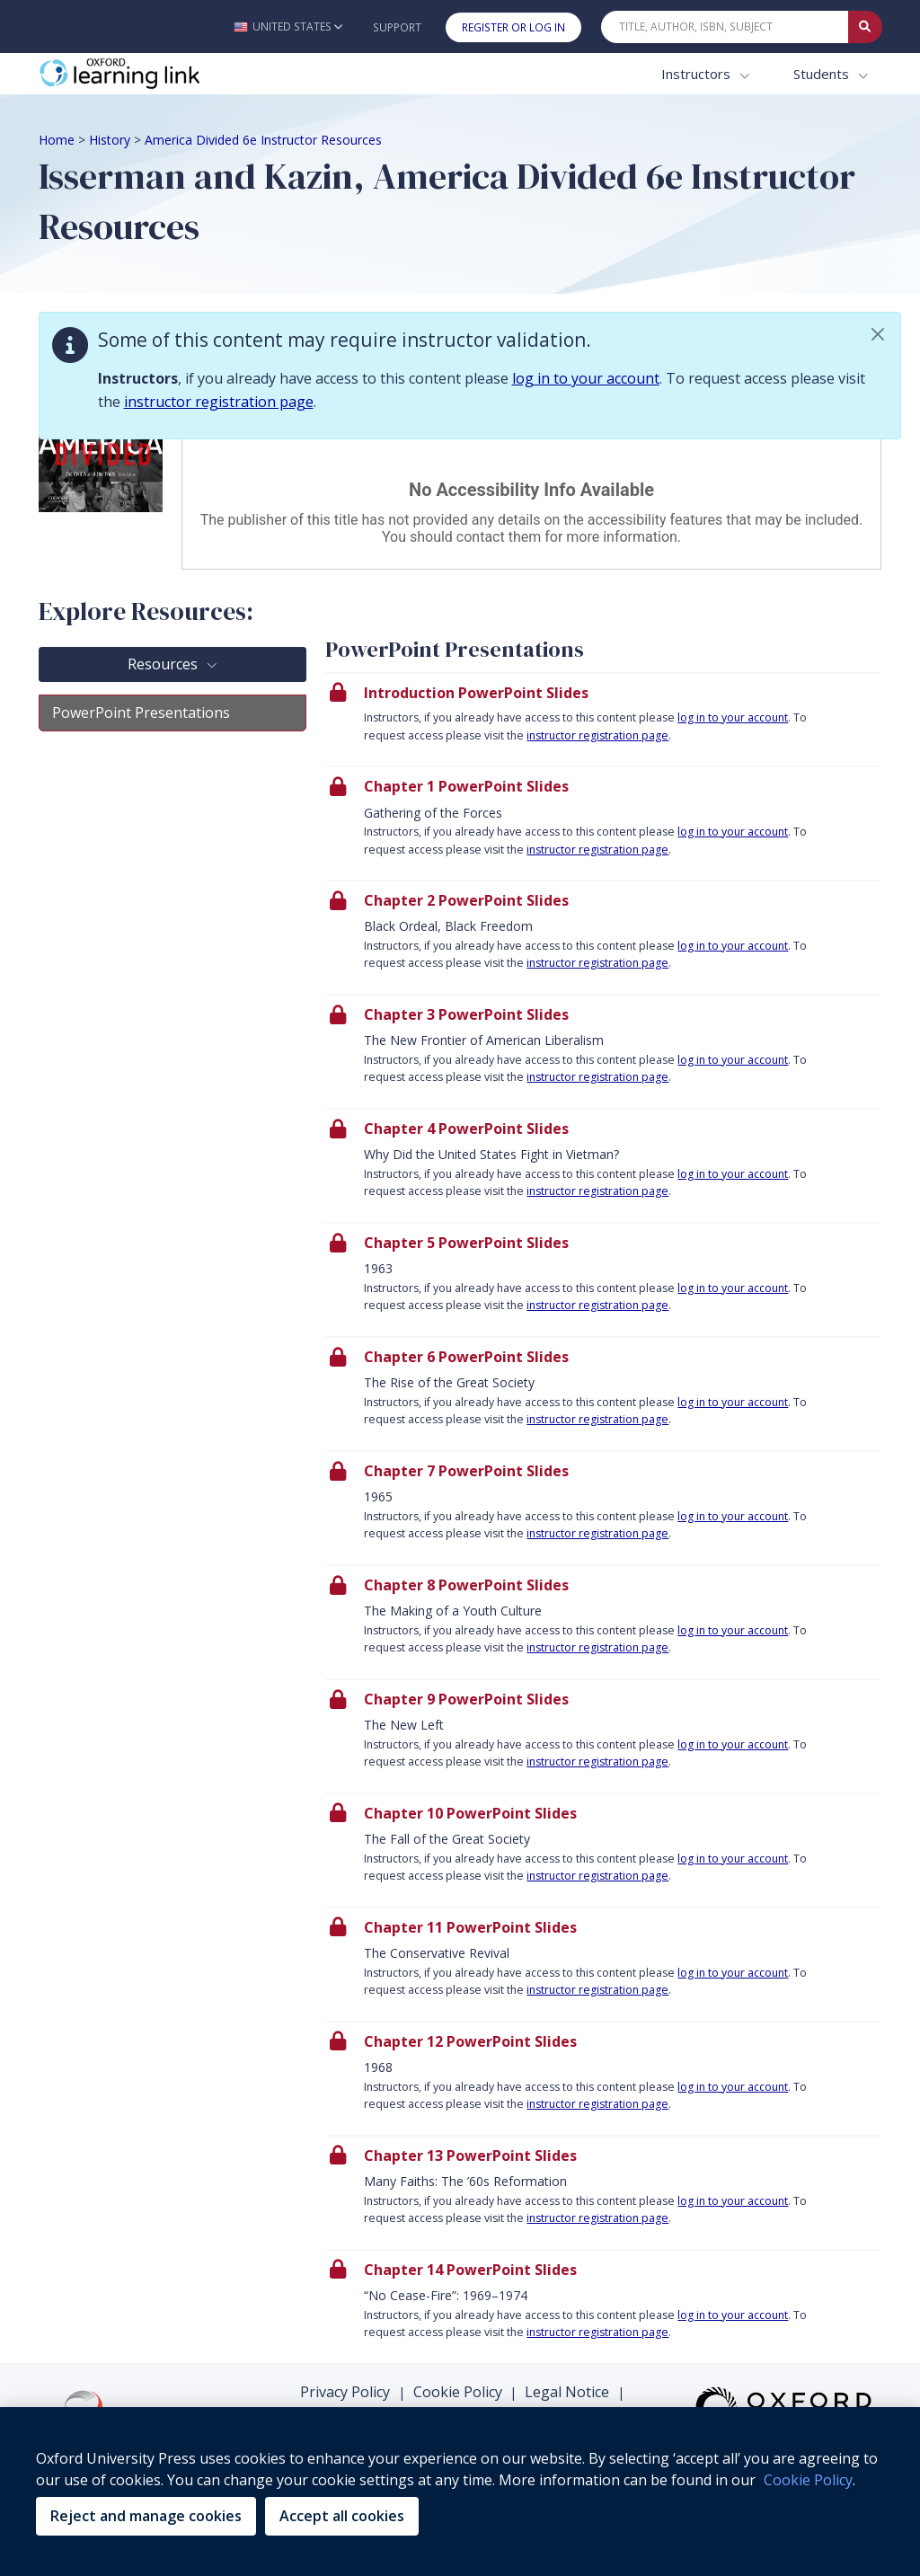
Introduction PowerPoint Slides (476, 693)
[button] (288, 26)
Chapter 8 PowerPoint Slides (466, 1585)
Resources (164, 664)
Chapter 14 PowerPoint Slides (470, 2269)
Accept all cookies (341, 2516)
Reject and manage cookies (146, 2516)
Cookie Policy (457, 2392)
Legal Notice (567, 2392)
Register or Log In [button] (513, 27)
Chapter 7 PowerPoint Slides (466, 1471)
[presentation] (603, 719)
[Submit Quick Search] (865, 27)
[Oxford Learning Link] (173, 74)
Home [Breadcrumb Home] (57, 139)
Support (397, 27)
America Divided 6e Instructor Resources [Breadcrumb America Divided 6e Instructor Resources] (263, 139)
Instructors (697, 74)
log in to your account (585, 378)
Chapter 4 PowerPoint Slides (466, 1128)
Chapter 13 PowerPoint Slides (470, 2155)
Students (823, 74)
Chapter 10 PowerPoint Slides (470, 1813)
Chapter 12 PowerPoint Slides (470, 2041)
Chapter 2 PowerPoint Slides (466, 900)
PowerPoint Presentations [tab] (141, 712)
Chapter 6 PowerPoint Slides (466, 1357)
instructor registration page (219, 402)
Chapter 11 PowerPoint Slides (470, 1927)
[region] (460, 2491)
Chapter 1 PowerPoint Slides (466, 786)
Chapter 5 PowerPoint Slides (466, 1243)
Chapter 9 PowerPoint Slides (466, 1699)
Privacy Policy (345, 2392)
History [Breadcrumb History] (109, 139)
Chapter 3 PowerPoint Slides (466, 1014)
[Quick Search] (725, 27)
